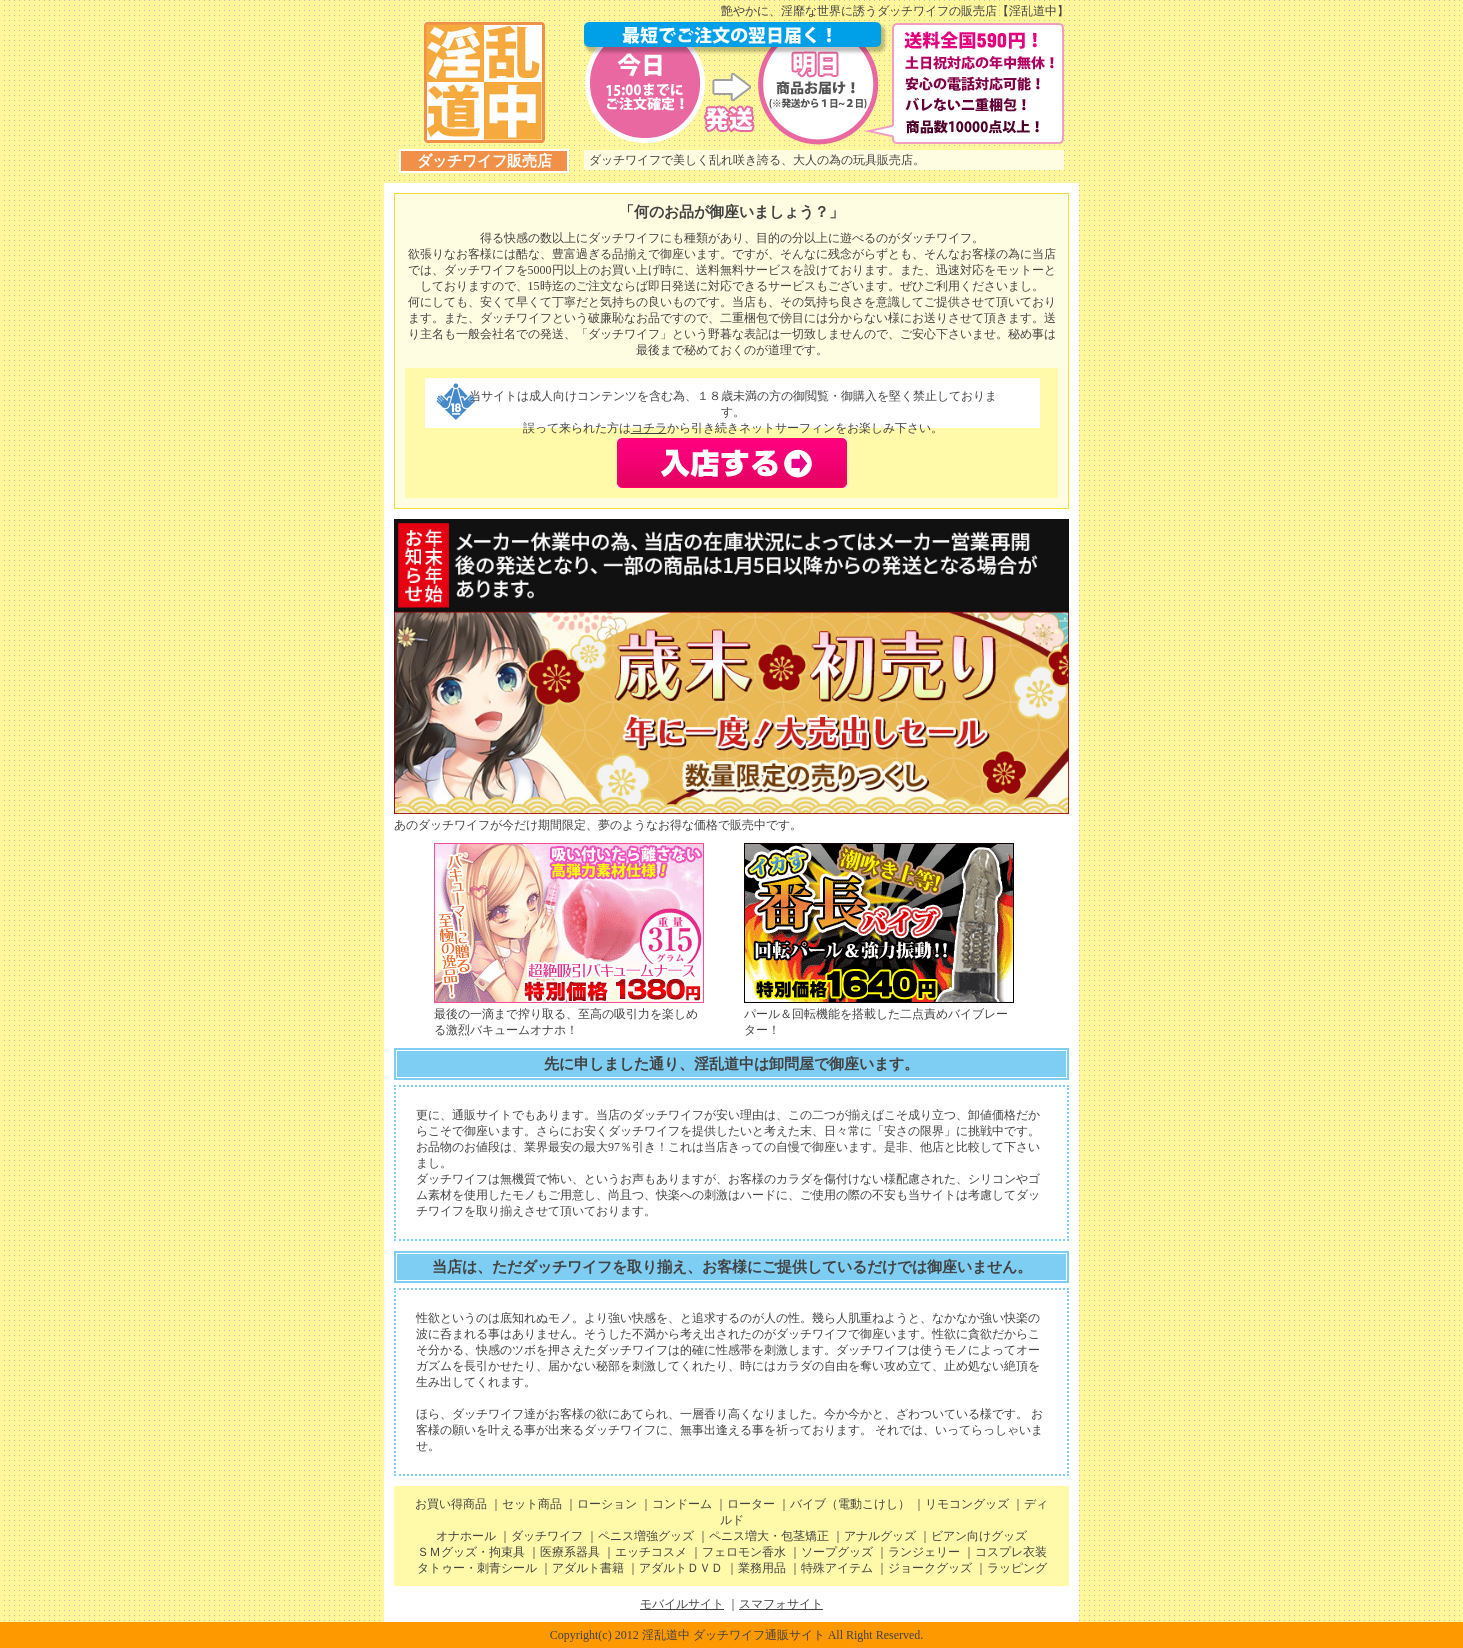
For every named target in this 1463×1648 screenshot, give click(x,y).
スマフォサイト (781, 1604)
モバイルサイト (682, 1604)
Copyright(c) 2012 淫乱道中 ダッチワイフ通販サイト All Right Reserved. (737, 1635)
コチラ (649, 428)
